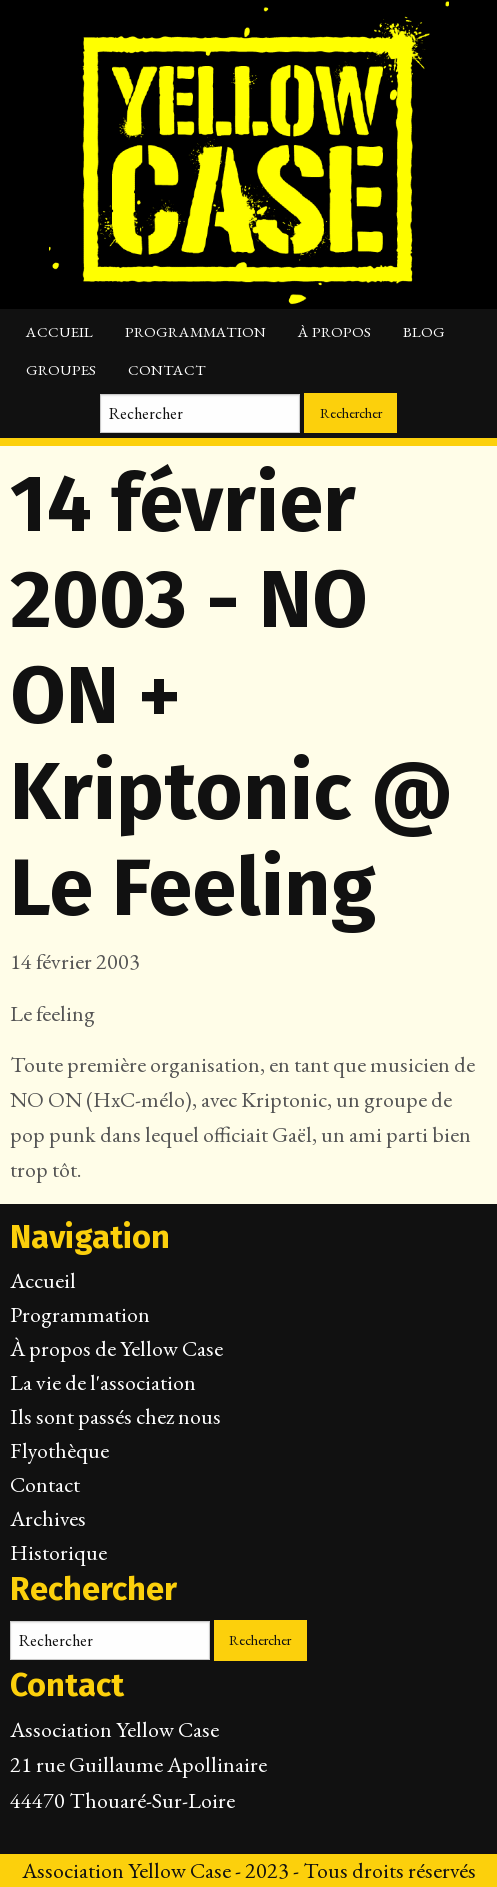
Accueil (59, 332)
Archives (48, 1518)
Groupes (61, 370)
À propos (334, 332)
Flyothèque (59, 1450)
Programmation (195, 332)
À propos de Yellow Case (116, 1348)
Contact (167, 370)
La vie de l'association (103, 1382)
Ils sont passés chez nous (115, 1416)
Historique (58, 1552)
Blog (424, 332)
